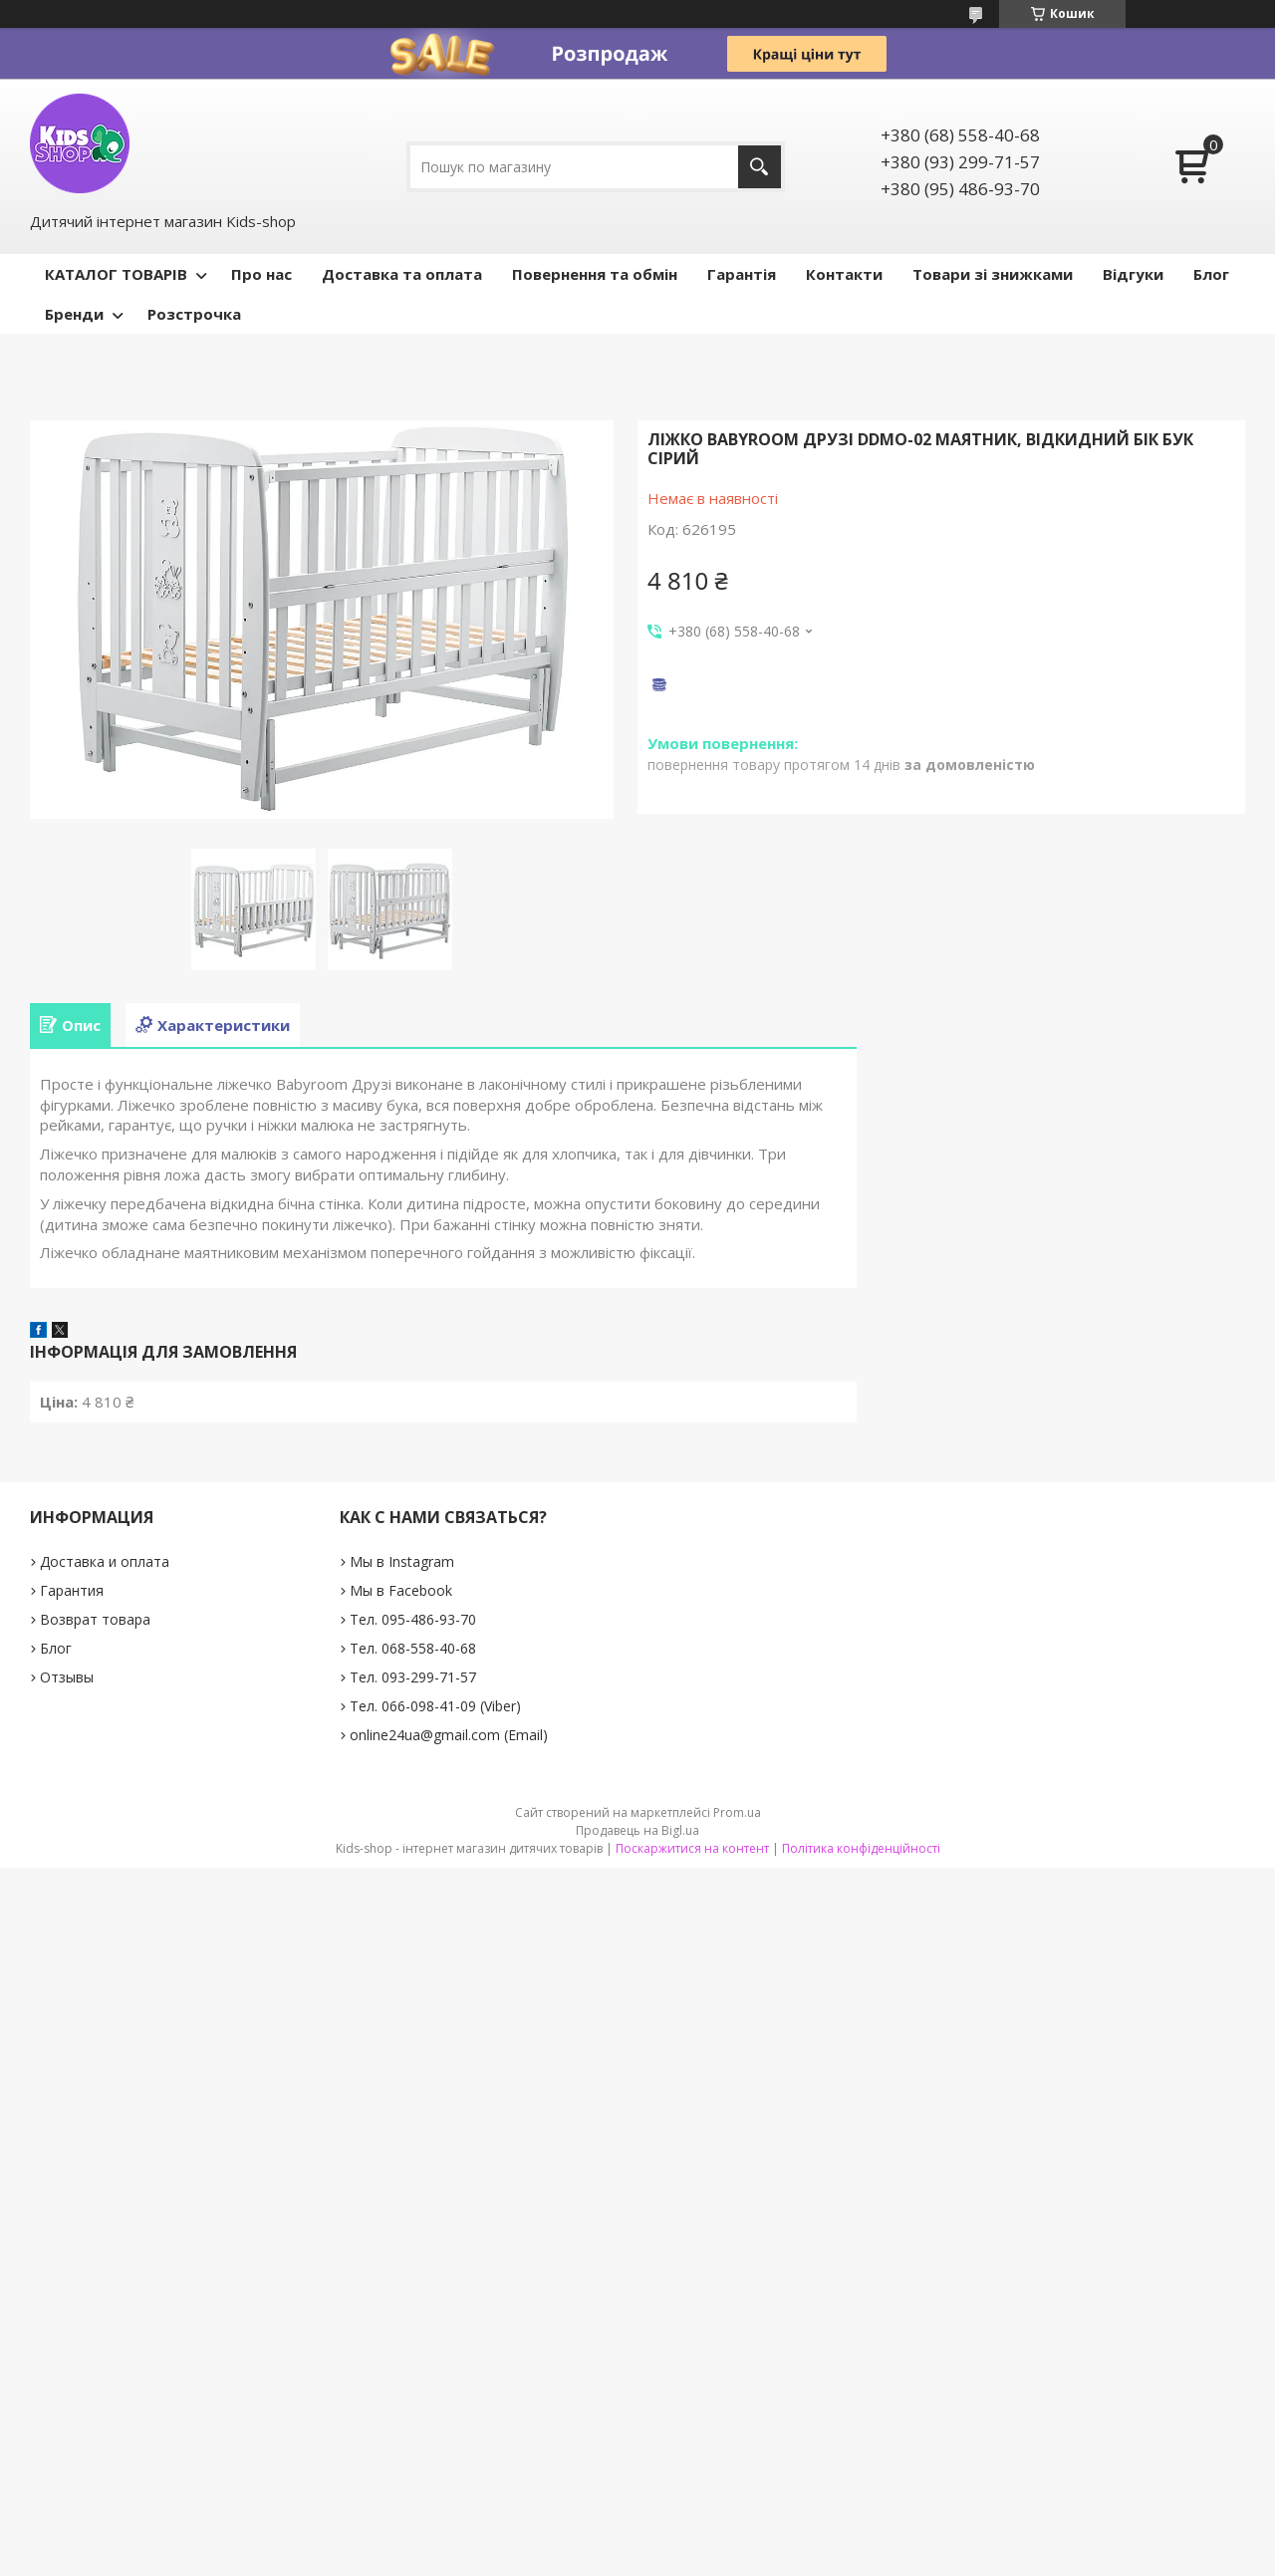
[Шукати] (759, 166)
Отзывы (67, 1677)
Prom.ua (737, 1812)
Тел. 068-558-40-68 (413, 1648)
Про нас (261, 274)
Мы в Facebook (401, 1590)
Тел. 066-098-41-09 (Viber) (435, 1705)
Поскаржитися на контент (692, 1848)
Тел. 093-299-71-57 (413, 1677)
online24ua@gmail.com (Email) (449, 1734)
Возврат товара (95, 1619)
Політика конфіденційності (861, 1848)
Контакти (844, 274)
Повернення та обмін (594, 274)
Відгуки (1133, 274)
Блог (1211, 274)
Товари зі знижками (992, 274)
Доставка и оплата (104, 1561)
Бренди (74, 314)
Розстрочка (194, 314)
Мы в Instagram (402, 1561)
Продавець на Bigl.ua (637, 1830)
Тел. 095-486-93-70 (413, 1619)
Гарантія (741, 274)
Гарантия (72, 1590)
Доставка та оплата (402, 274)
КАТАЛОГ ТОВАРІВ (116, 274)
